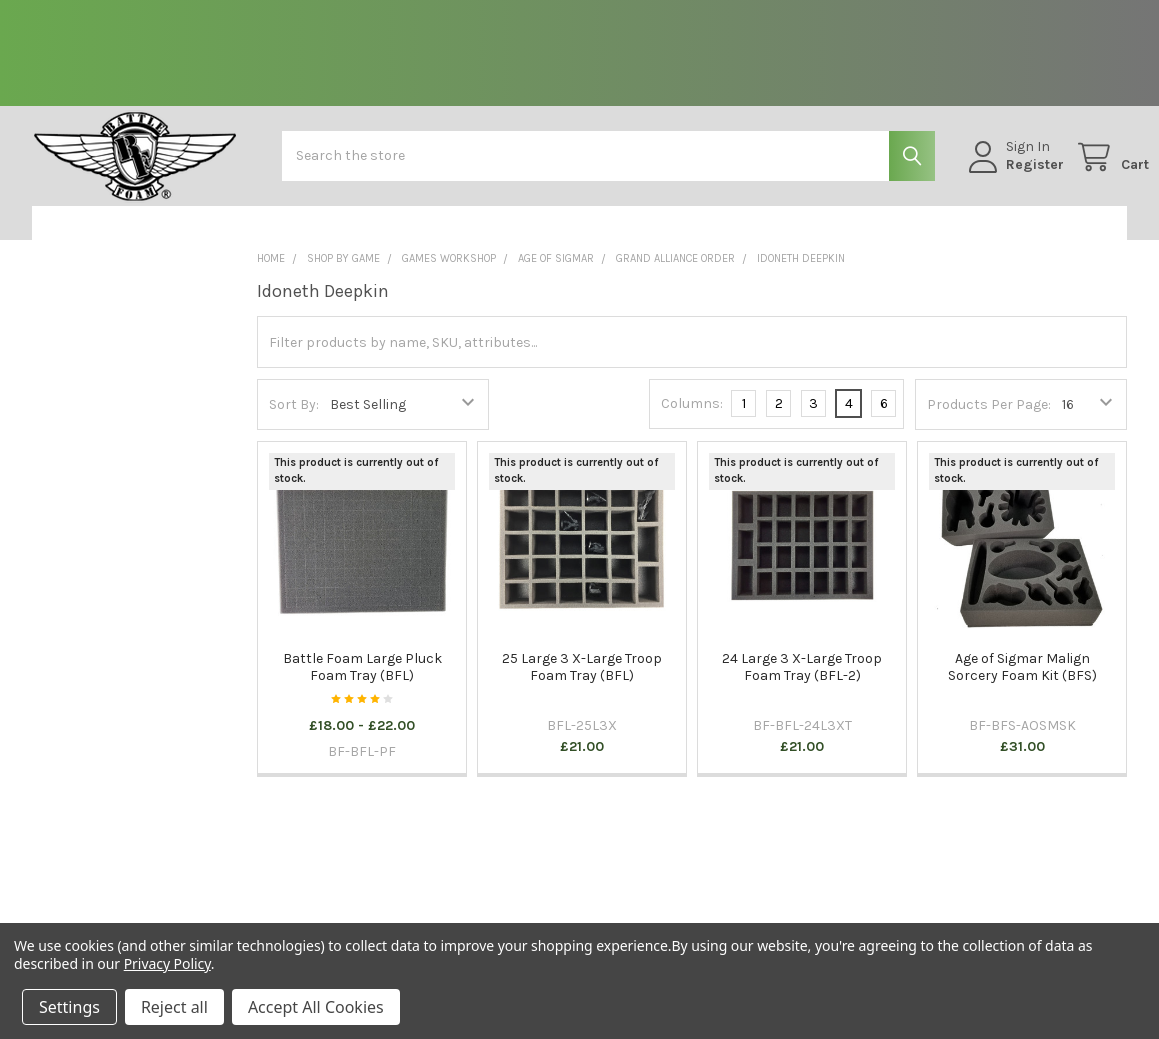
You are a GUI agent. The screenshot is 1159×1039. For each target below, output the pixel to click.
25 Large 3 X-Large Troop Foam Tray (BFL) (582, 683)
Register (1013, 175)
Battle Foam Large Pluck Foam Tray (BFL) (362, 683)
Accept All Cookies (316, 1007)
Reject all (174, 1007)
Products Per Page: (989, 420)
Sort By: (294, 420)
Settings (69, 1007)
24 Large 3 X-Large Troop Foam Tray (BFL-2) (802, 683)
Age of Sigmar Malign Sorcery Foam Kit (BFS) (1022, 683)
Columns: (692, 419)
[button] (128, 239)
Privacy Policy (167, 963)
